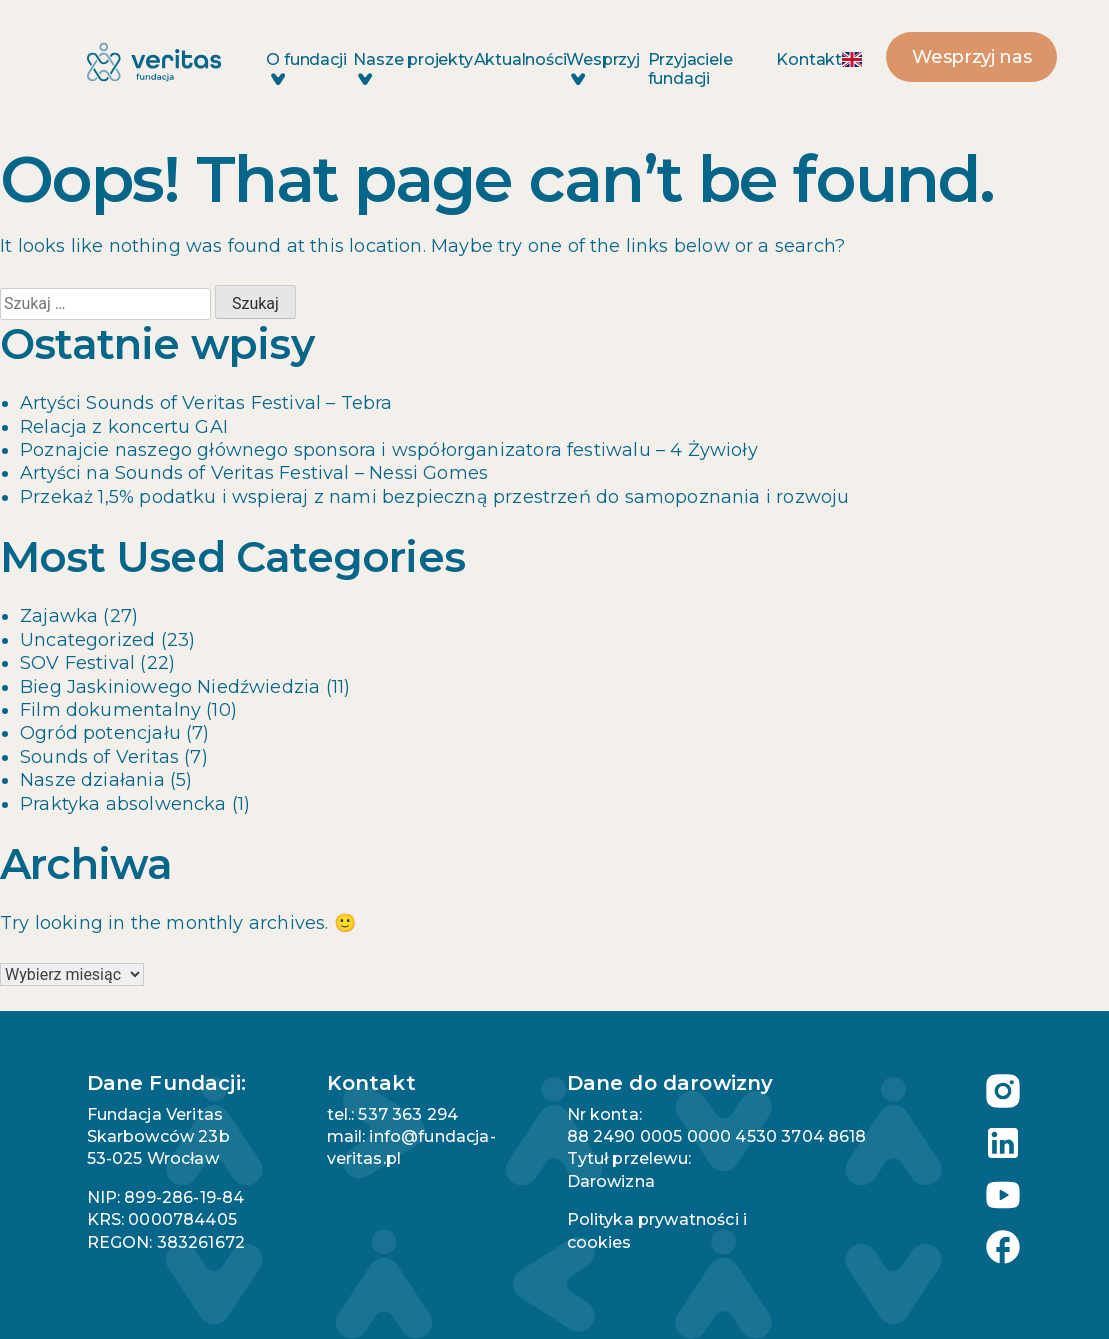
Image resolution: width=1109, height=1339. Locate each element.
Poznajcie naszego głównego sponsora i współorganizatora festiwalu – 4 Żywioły (389, 450)
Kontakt (809, 59)
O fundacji (306, 67)
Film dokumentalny (110, 710)
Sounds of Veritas (99, 757)
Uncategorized (87, 640)
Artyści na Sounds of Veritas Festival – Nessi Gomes (254, 473)
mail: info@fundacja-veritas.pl (411, 1147)
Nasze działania (92, 780)
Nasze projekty (412, 67)
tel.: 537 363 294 (393, 1114)
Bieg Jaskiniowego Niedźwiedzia (170, 687)
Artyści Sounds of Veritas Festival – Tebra (206, 403)
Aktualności (520, 59)
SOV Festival (77, 663)
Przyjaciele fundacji (690, 69)
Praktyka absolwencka (123, 804)
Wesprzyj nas (971, 57)
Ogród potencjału (100, 733)
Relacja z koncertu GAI (124, 427)
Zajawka (59, 616)
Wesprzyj (602, 67)
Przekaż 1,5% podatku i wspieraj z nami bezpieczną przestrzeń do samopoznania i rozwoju (434, 497)
